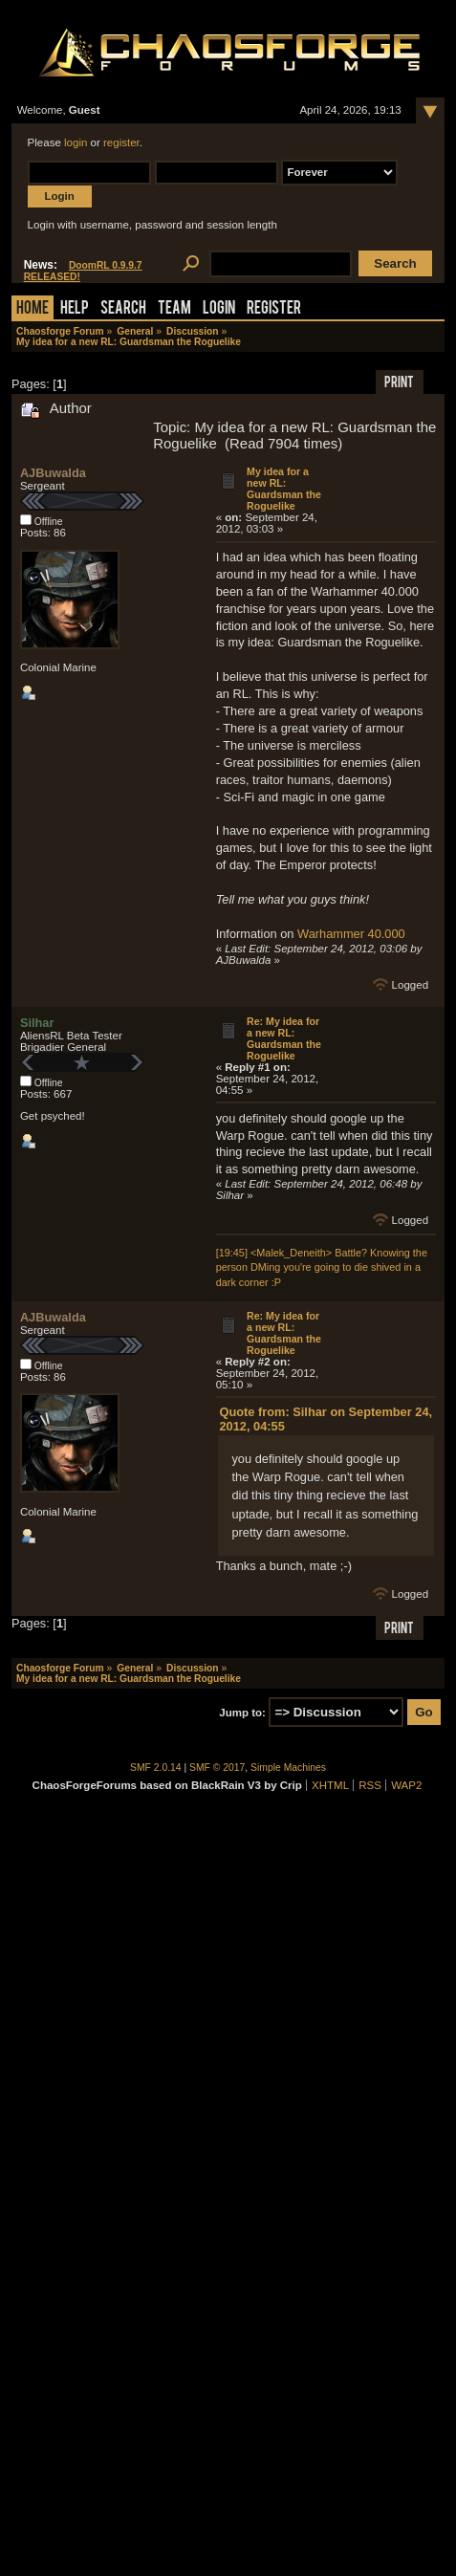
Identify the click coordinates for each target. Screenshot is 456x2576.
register (121, 142)
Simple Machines (288, 1767)
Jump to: (242, 1712)
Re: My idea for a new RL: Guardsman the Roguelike (284, 1038)
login (75, 142)
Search (123, 309)
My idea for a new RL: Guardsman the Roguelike (284, 489)
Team (174, 309)
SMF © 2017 (217, 1767)
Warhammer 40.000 (351, 934)
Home (32, 309)
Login (219, 309)
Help (74, 309)
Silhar (37, 1022)
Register (274, 309)
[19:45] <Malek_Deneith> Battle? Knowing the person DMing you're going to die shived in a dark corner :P (321, 1267)
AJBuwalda (53, 473)
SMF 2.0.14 (156, 1767)
